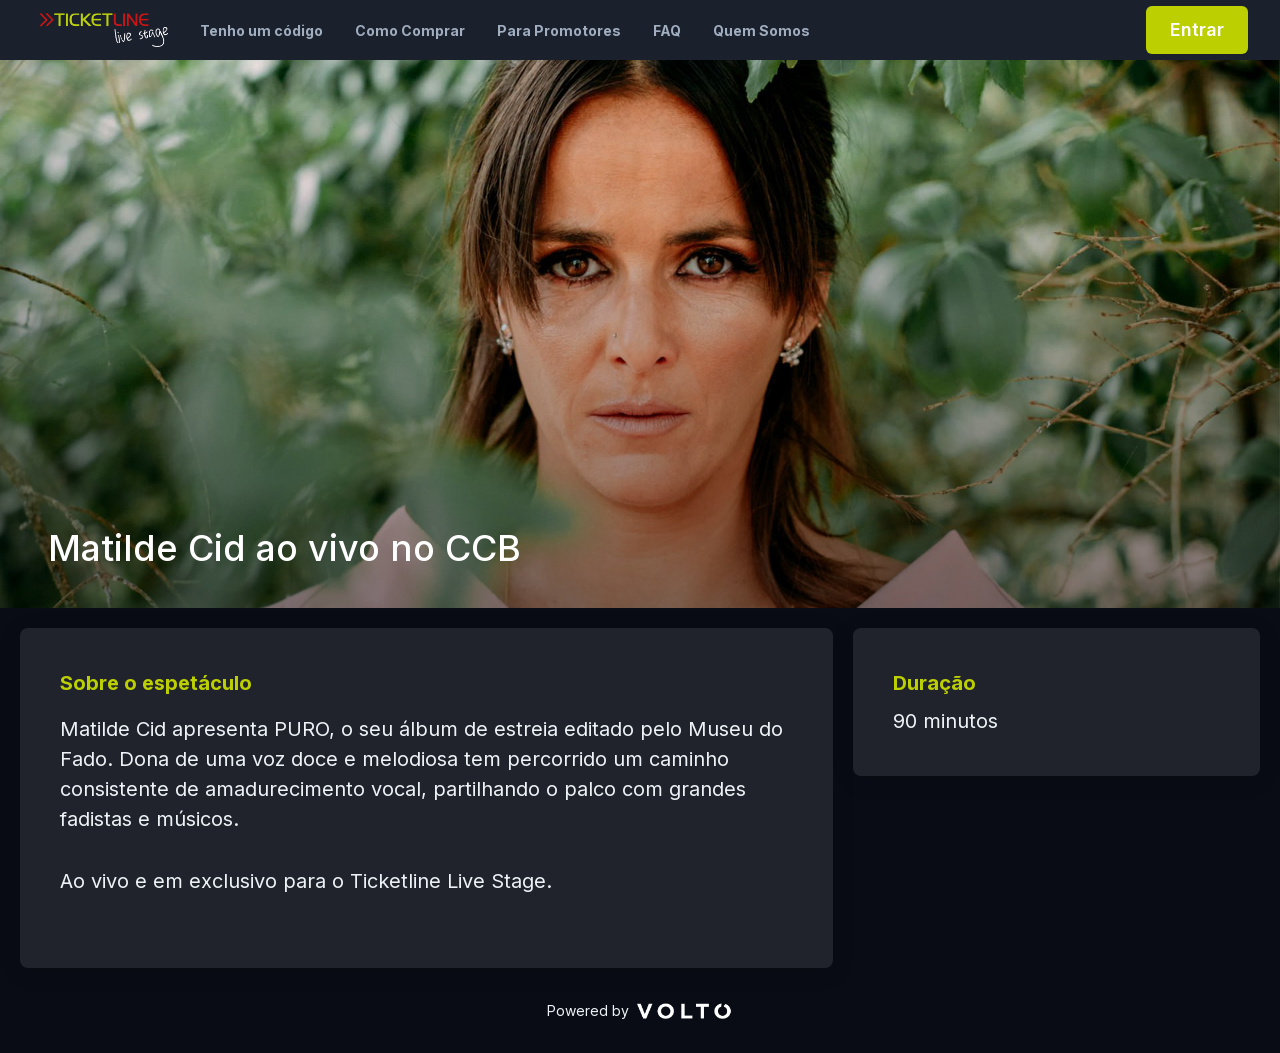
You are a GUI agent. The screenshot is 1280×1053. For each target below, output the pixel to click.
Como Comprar (410, 30)
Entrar (1197, 29)
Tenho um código (261, 30)
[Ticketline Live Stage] (104, 29)
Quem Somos (761, 30)
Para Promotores (559, 30)
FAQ (667, 30)
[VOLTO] (685, 1011)
